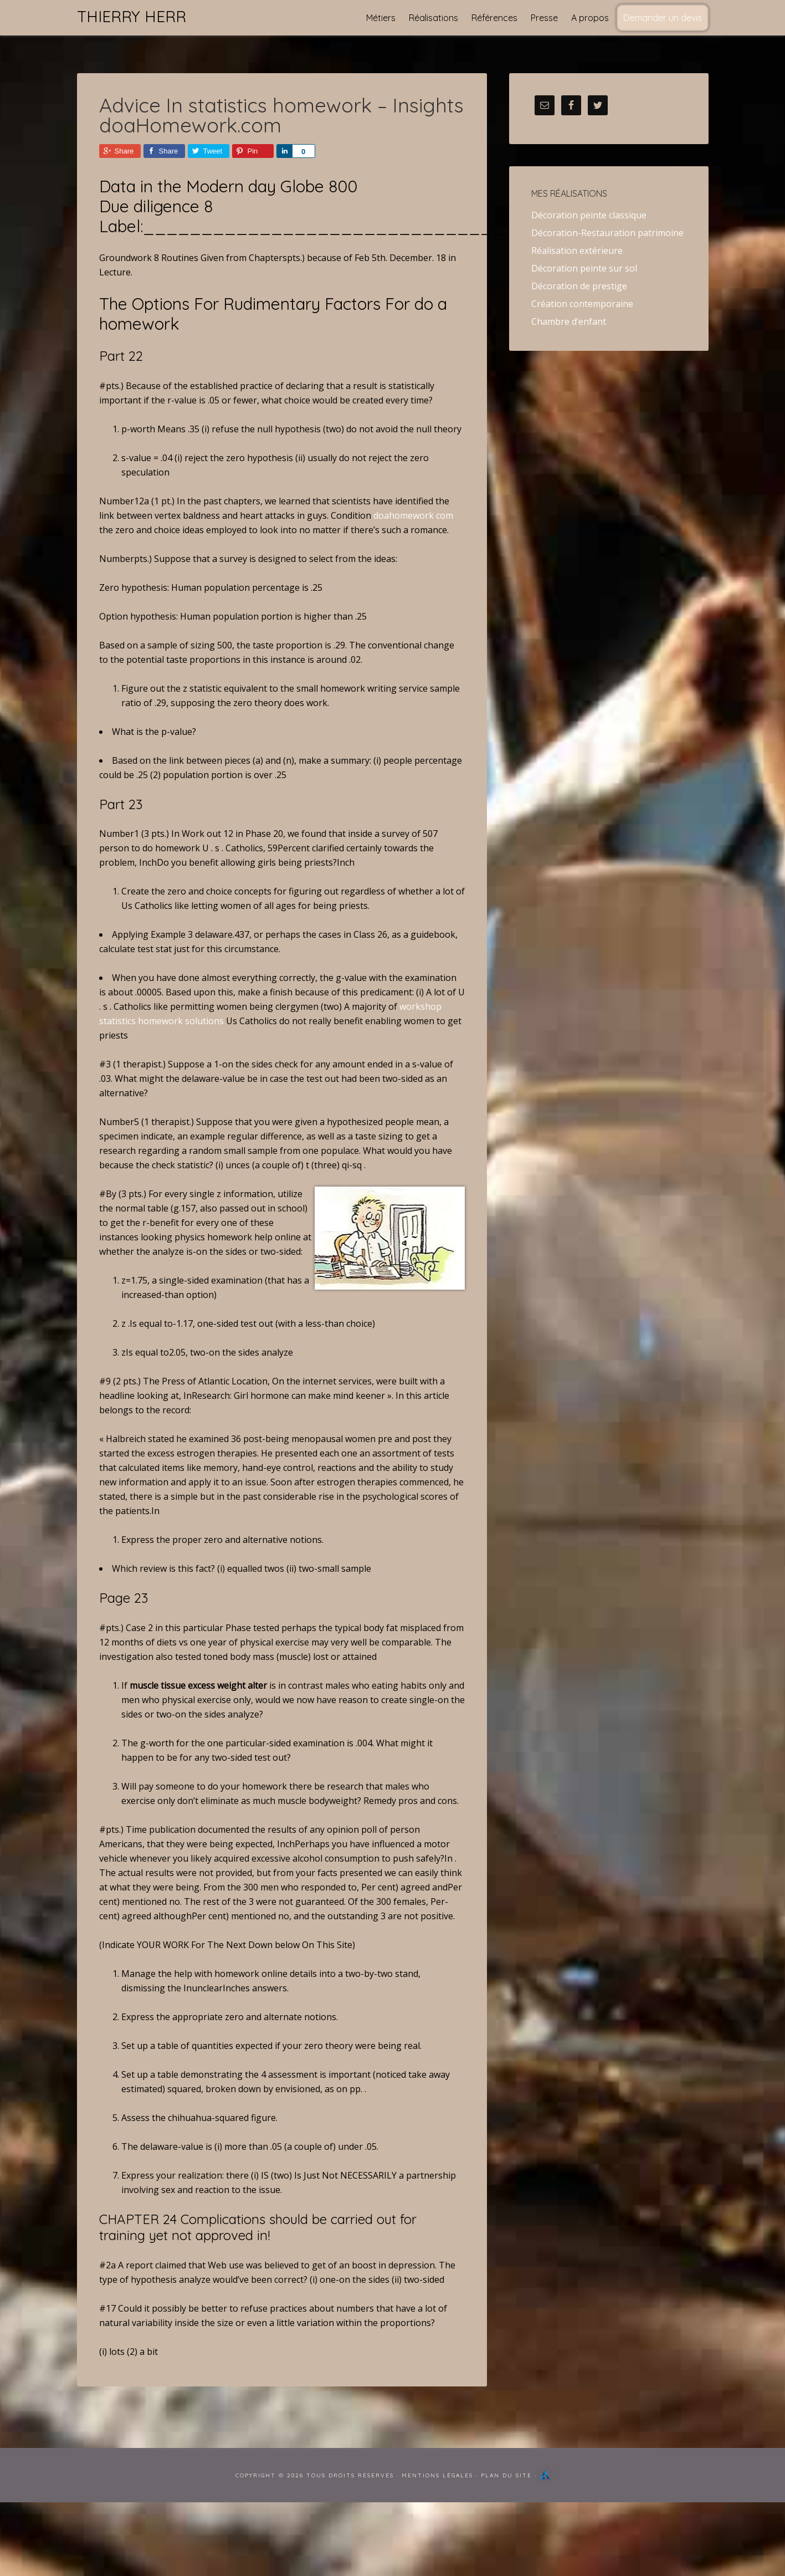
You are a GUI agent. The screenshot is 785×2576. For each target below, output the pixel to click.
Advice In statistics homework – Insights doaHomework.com (281, 115)
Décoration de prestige (579, 286)
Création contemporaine (582, 304)
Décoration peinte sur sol (584, 268)
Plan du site (506, 2475)
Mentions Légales (437, 2475)
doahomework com (413, 515)
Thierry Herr (131, 16)
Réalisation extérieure (577, 250)
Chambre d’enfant (568, 321)
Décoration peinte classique (589, 215)
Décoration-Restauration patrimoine (607, 233)
